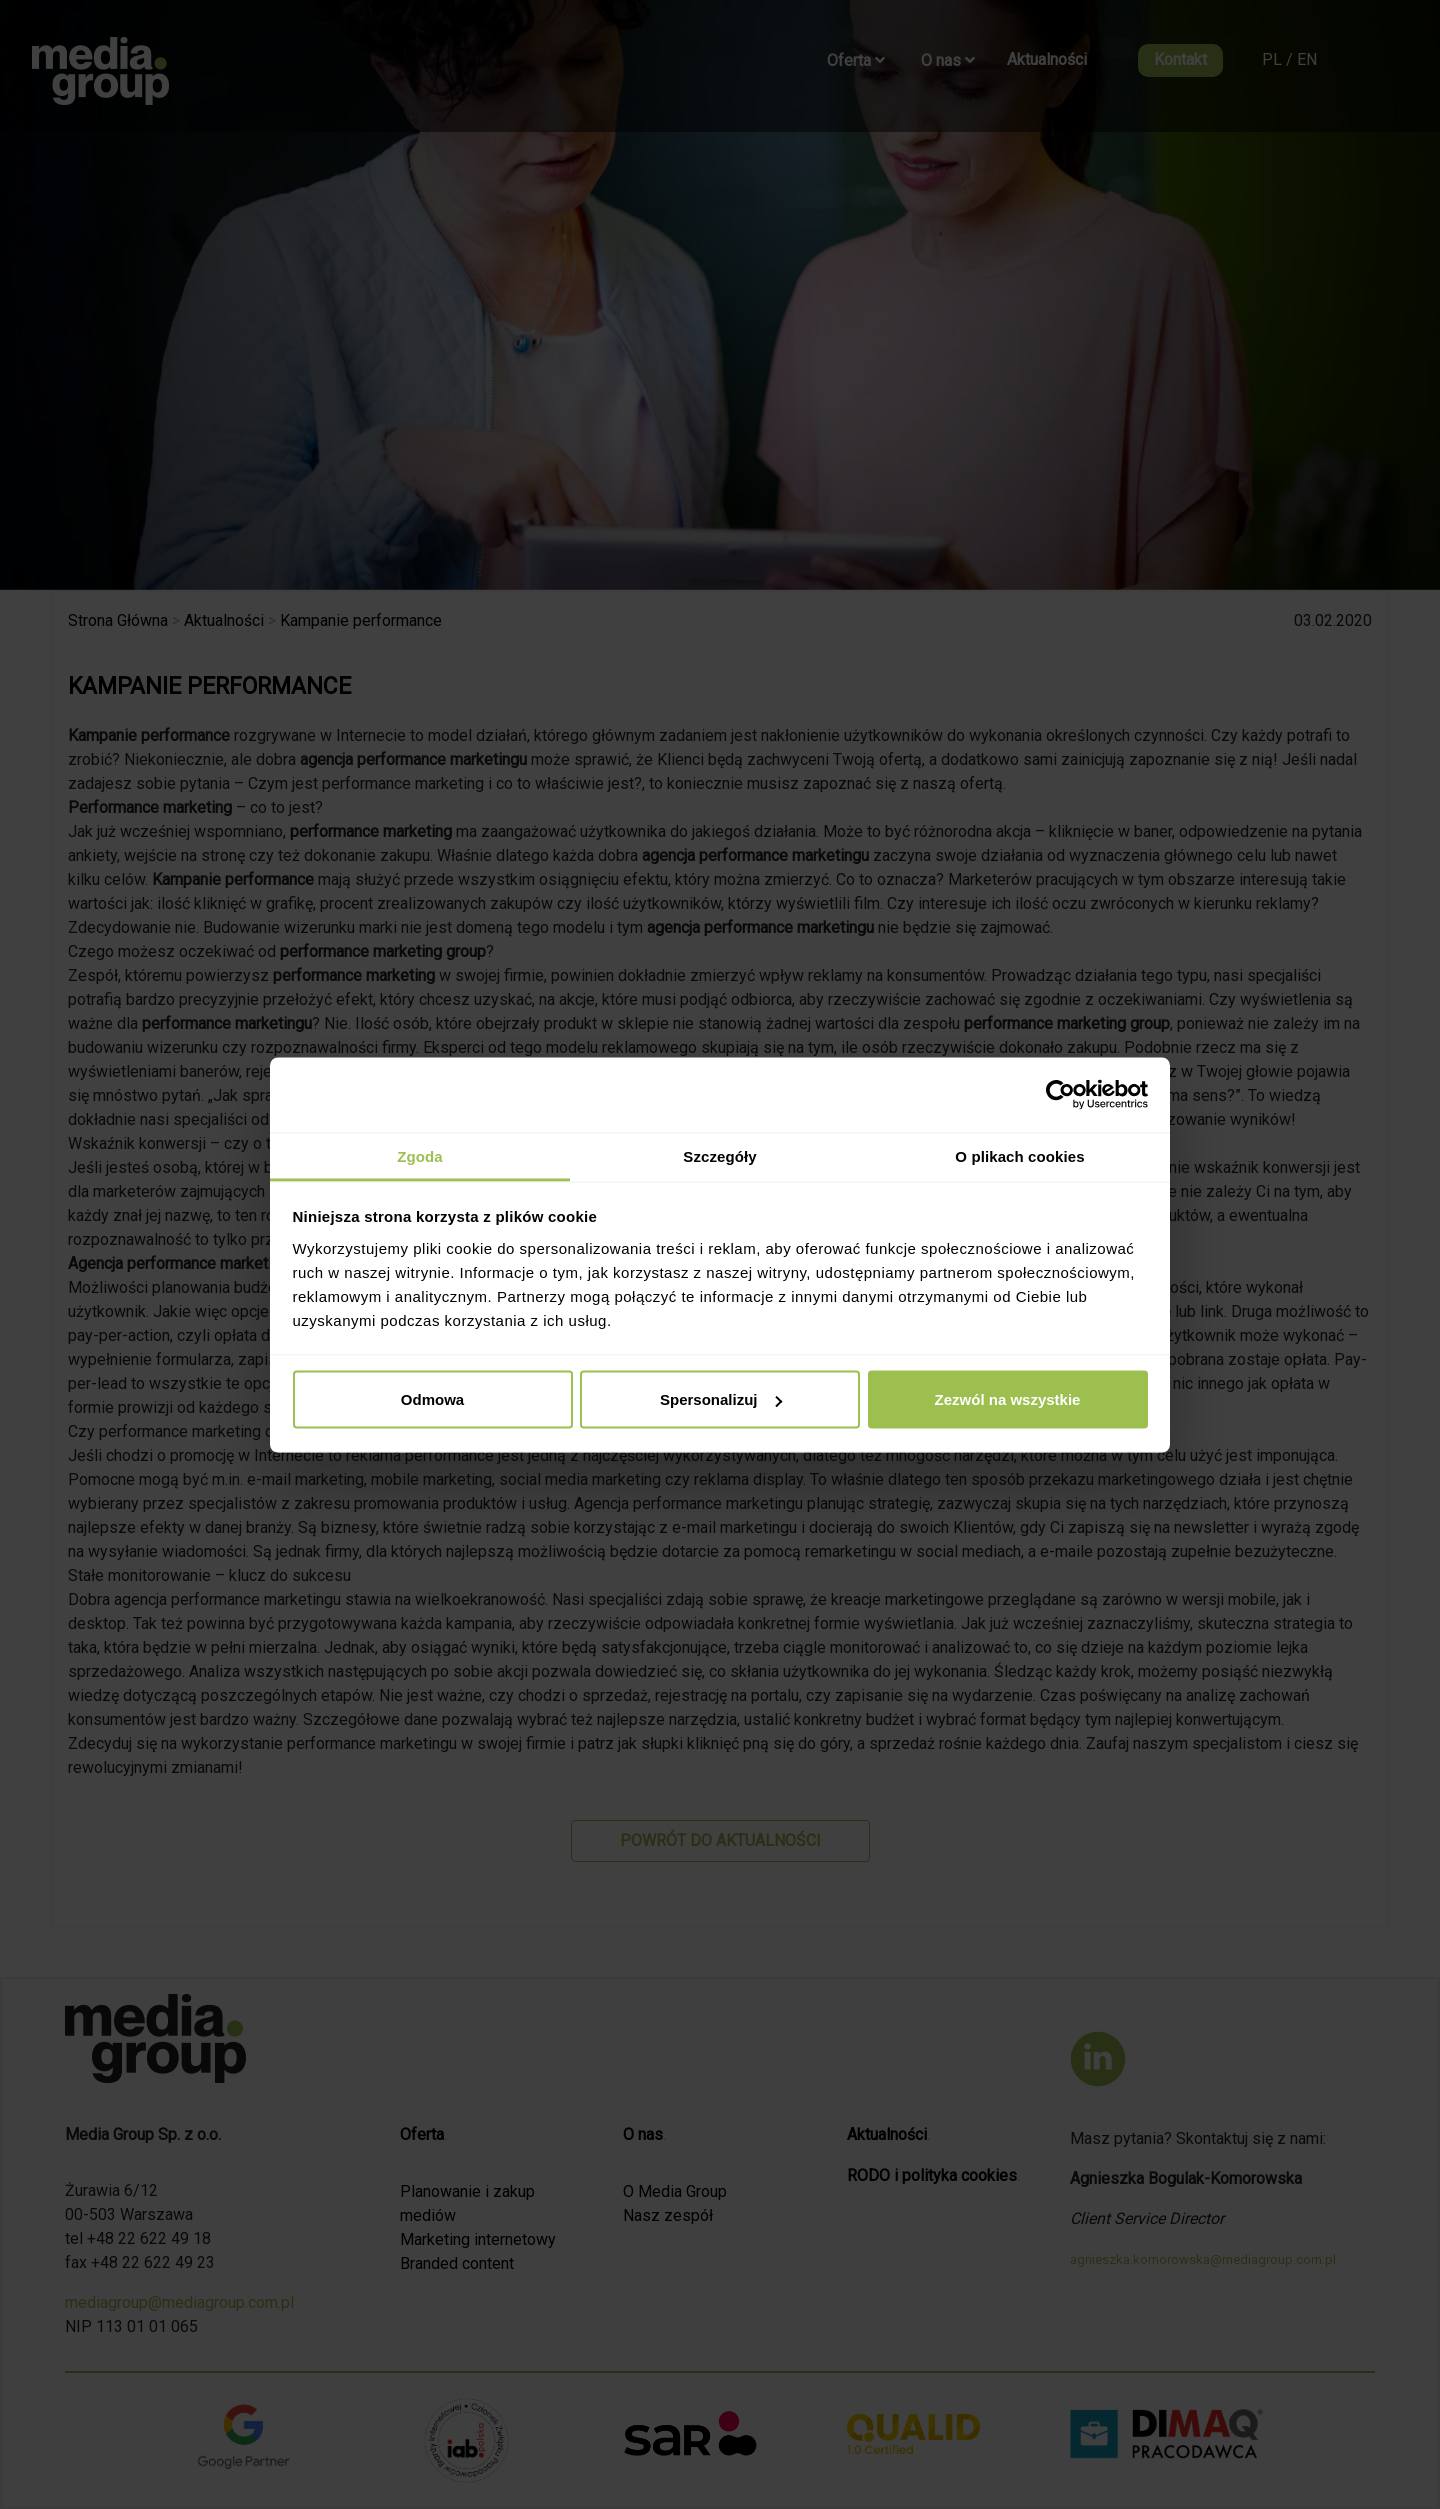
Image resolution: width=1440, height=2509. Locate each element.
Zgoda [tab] (420, 1155)
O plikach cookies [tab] (1019, 1155)
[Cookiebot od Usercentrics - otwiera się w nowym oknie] (1060, 1095)
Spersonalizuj (721, 1399)
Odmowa (432, 1399)
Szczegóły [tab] (719, 1155)
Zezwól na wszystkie (1008, 1399)
